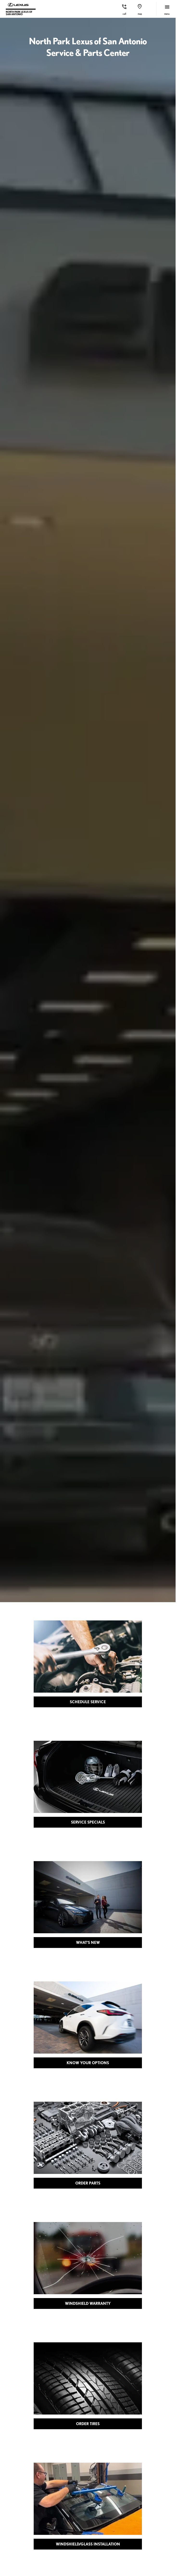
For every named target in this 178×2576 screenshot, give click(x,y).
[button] (124, 9)
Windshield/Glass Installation (88, 2544)
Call (124, 14)
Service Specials (88, 1822)
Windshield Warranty (88, 2303)
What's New (88, 1942)
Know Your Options (88, 2063)
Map (140, 14)
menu (167, 14)
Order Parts (87, 2183)
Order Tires (88, 2424)
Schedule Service (88, 1702)
